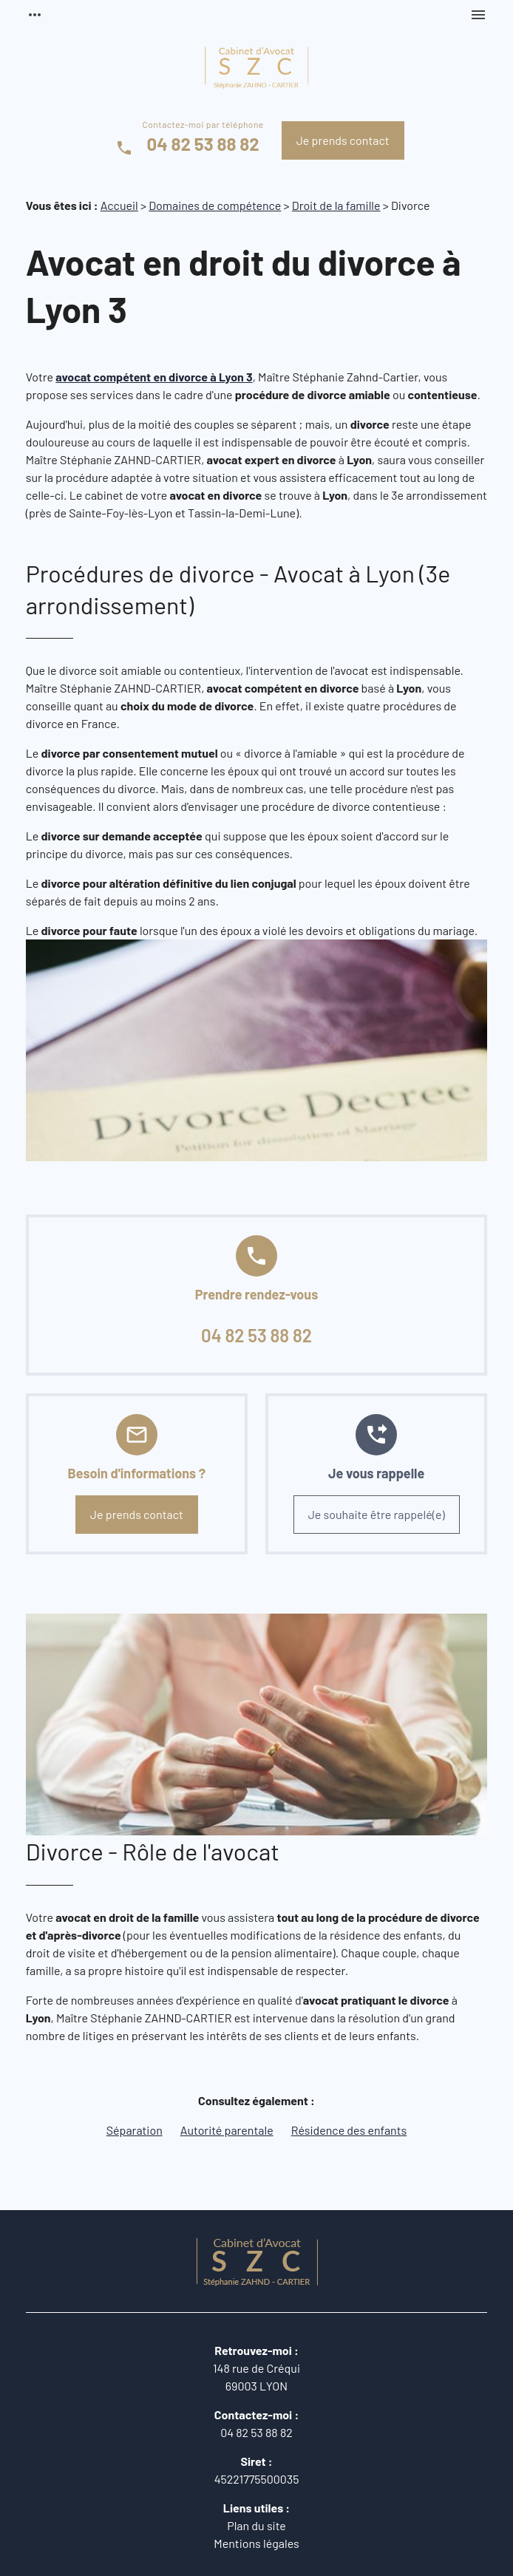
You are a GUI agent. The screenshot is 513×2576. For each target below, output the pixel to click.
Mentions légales (256, 2543)
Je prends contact (343, 140)
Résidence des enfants (349, 2130)
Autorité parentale (227, 2130)
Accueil (119, 205)
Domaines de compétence (215, 205)
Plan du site (256, 2525)
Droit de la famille (336, 205)
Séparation (134, 2130)
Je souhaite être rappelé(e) (376, 1514)
